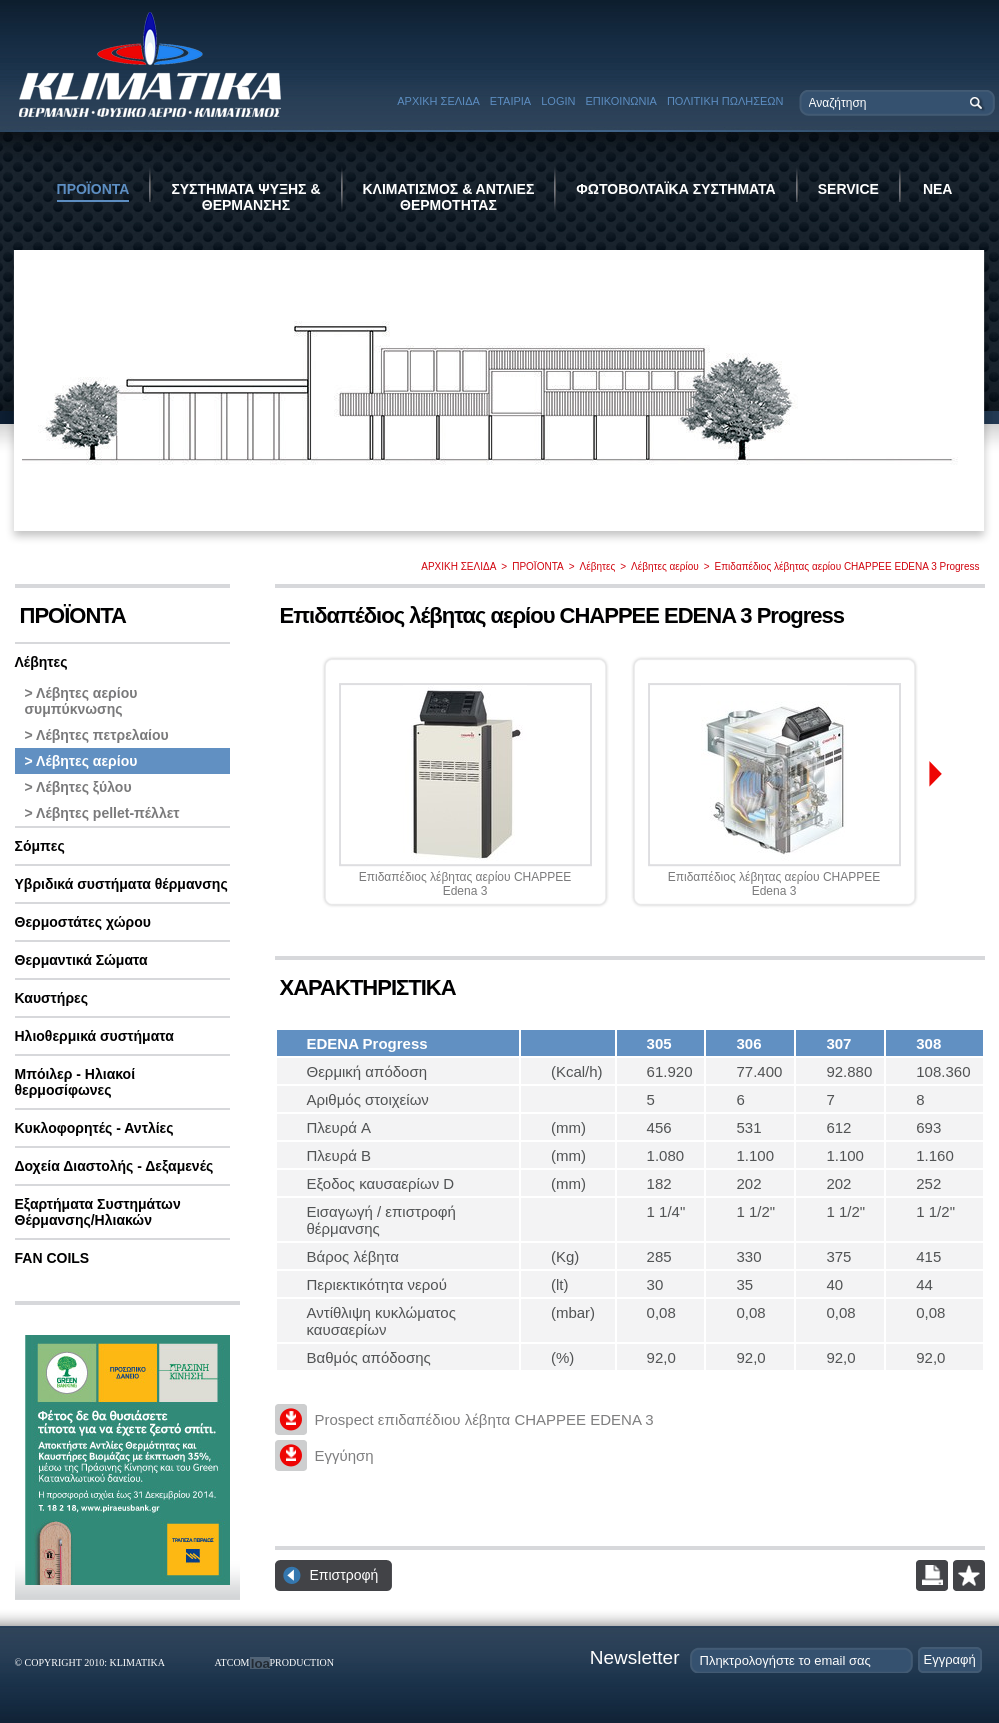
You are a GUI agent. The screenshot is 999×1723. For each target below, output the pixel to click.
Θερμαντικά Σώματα (81, 960)
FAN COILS (52, 1258)
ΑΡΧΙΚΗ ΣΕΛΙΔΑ (438, 101)
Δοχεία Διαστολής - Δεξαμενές (114, 1166)
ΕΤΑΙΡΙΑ (510, 101)
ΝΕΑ (938, 189)
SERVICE (848, 189)
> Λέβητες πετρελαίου (97, 735)
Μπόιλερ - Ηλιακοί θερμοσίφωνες (75, 1082)
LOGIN (558, 101)
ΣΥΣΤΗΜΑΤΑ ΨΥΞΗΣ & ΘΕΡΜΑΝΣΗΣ (245, 197)
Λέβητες (598, 566)
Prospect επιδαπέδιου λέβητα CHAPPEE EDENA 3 (484, 1419)
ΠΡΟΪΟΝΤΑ (93, 189)
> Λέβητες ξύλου (78, 787)
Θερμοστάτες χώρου (83, 922)
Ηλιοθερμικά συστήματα (94, 1036)
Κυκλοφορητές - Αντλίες (94, 1128)
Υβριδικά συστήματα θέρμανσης (121, 884)
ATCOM (232, 1662)
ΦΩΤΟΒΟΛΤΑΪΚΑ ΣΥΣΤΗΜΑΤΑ (675, 189)
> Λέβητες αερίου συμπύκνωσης (81, 701)
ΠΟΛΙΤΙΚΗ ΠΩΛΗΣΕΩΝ (725, 101)
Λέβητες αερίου (665, 566)
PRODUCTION (302, 1662)
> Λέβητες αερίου (81, 761)
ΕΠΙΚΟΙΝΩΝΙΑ (620, 101)
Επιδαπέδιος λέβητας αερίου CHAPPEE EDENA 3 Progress (847, 566)
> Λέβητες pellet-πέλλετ (102, 813)
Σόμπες (40, 846)
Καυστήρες (52, 998)
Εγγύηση (344, 1455)
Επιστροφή (344, 1575)
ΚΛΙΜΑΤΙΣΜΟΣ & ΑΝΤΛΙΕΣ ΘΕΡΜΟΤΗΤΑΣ (449, 197)
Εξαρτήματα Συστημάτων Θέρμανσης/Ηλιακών (98, 1212)
